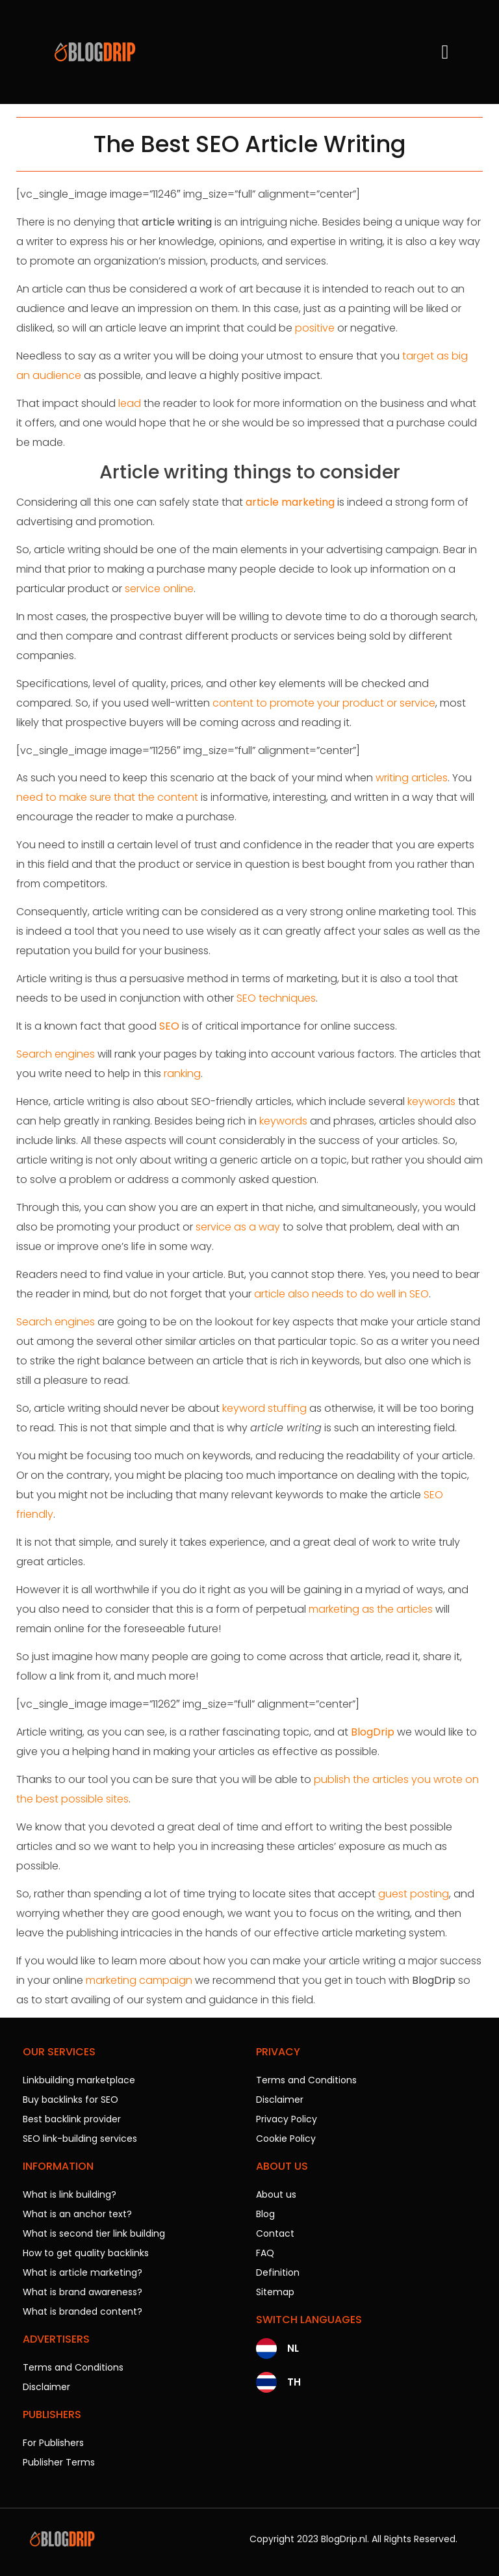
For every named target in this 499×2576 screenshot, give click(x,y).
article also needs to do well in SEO (341, 1293)
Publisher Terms (59, 2462)
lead (129, 403)
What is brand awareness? (82, 2291)
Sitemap (275, 2291)
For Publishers (53, 2442)
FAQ (265, 2252)
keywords (431, 1101)
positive (315, 327)
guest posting (413, 1893)
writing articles (412, 777)
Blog (265, 2213)
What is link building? (69, 2194)
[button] (445, 52)
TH (294, 2382)
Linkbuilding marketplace (79, 2080)
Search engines (55, 1054)
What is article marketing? (82, 2272)
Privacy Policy (286, 2119)
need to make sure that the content (107, 797)
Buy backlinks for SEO (70, 2099)
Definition (278, 2272)
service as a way (238, 1226)
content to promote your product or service (323, 703)
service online (159, 588)
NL (293, 2348)
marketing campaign (139, 1980)
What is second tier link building (94, 2233)
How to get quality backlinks (86, 2252)
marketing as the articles (371, 1609)
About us (276, 2194)
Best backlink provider (72, 2119)
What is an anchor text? (77, 2213)
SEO (169, 1026)
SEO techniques (276, 998)
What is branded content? (82, 2311)
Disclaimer (46, 2386)
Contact (275, 2233)
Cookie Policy (286, 2138)
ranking (182, 1073)
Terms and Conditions (73, 2367)
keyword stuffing (264, 1408)
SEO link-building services (80, 2138)
